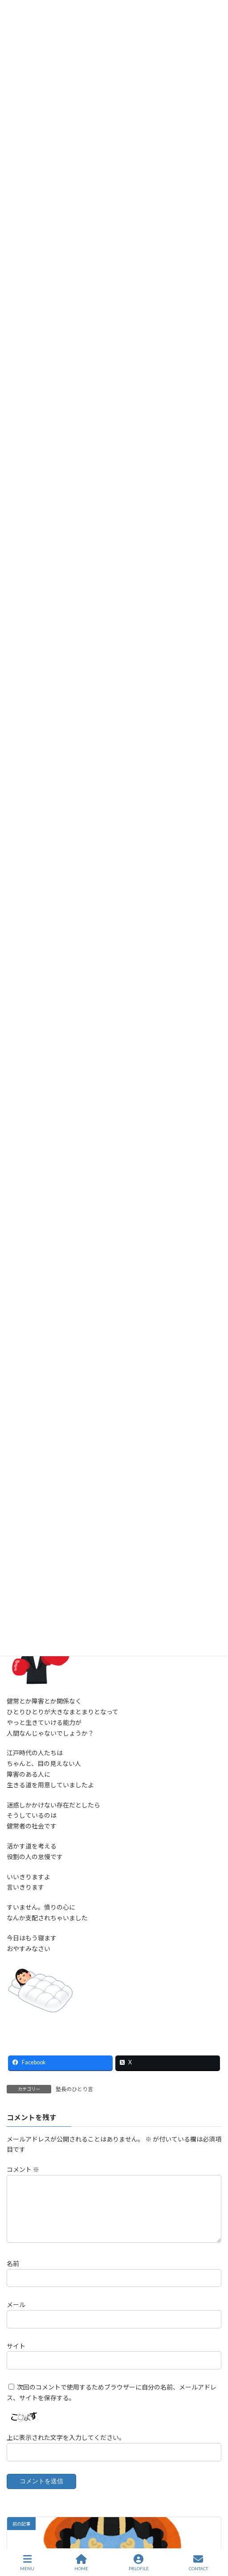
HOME (81, 2562)
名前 (13, 2274)
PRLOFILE (139, 2562)
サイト (16, 2356)
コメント (23, 2169)
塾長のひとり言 (74, 2089)
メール (16, 2315)
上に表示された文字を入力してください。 (66, 2448)
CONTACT (198, 2562)
